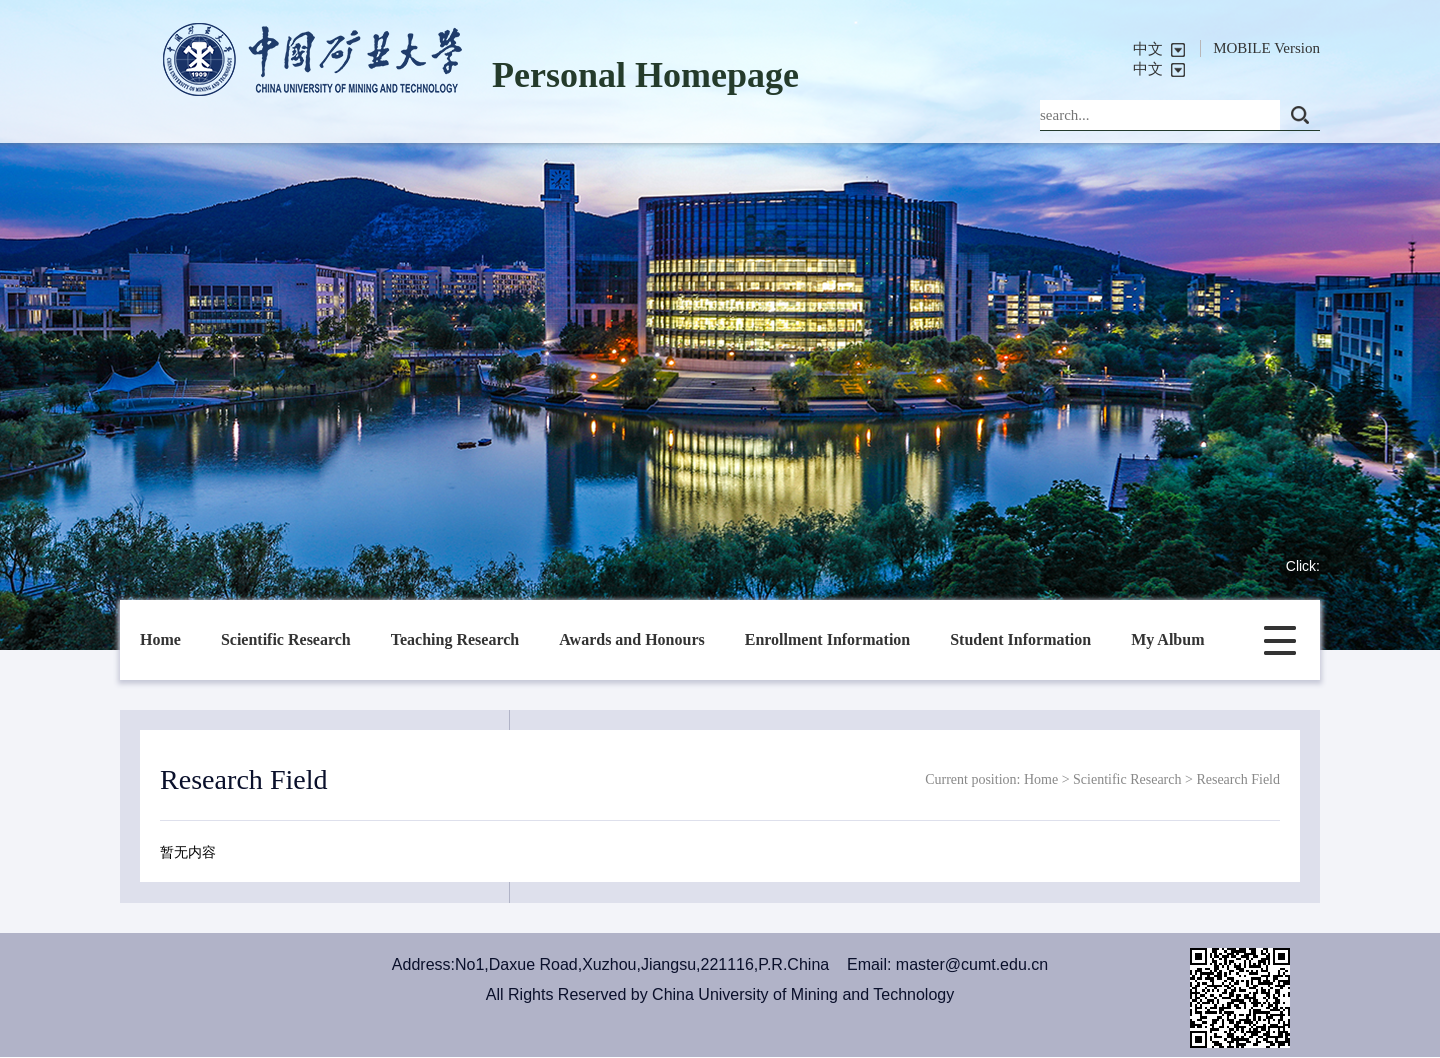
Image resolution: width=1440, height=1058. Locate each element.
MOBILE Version (1266, 48)
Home (160, 639)
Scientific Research (286, 639)
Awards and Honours (632, 639)
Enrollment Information (827, 639)
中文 (1148, 49)
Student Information (1020, 639)
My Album (1167, 639)
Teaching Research (455, 639)
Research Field (1238, 779)
